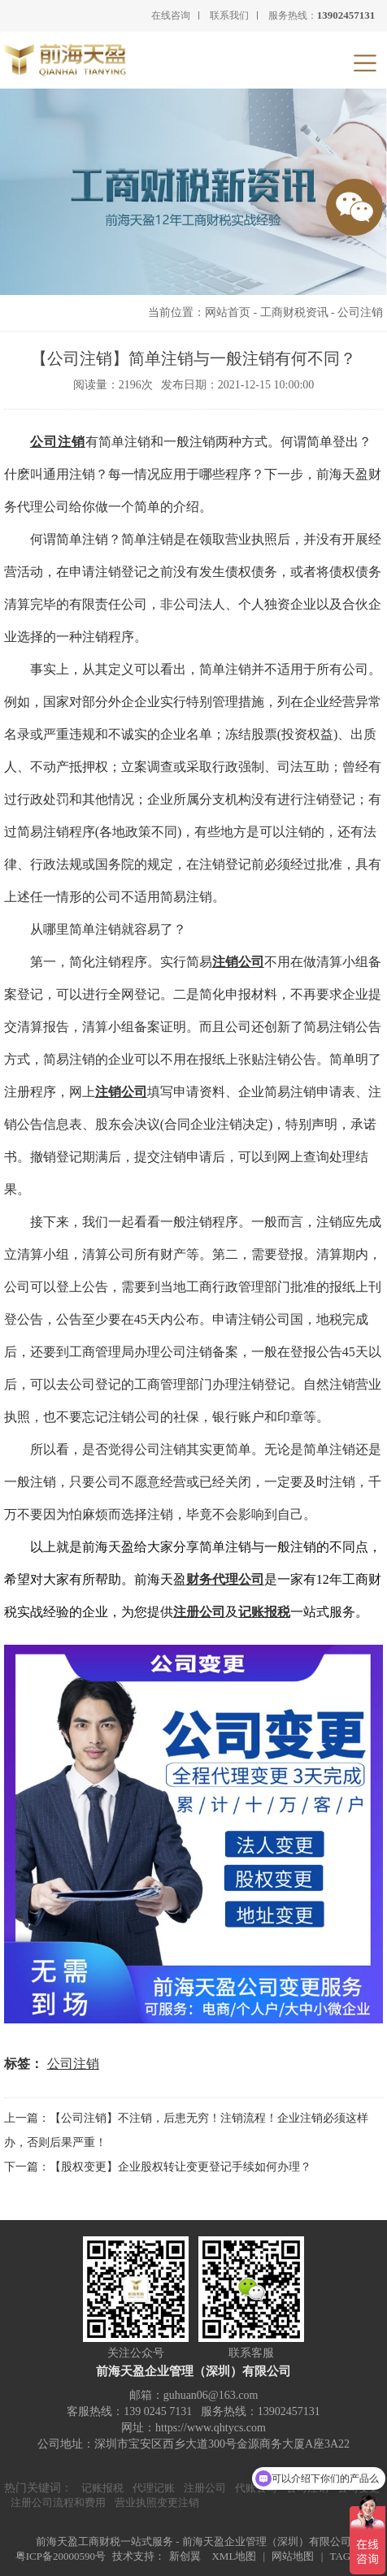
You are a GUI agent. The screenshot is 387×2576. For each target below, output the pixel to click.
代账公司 (256, 2488)
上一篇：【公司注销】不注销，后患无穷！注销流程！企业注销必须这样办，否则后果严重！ (186, 2130)
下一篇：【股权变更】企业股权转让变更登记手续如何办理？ (157, 2167)
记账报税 (264, 1612)
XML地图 (233, 2556)
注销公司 (121, 1092)
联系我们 (229, 15)
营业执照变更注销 (157, 2502)
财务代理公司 (225, 1579)
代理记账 (154, 2488)
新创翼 (185, 2556)
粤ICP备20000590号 (60, 2556)
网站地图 (293, 2556)
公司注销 (360, 312)
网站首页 (227, 312)
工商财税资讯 (294, 312)
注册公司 (199, 1612)
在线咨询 (170, 15)
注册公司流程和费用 (58, 2502)
